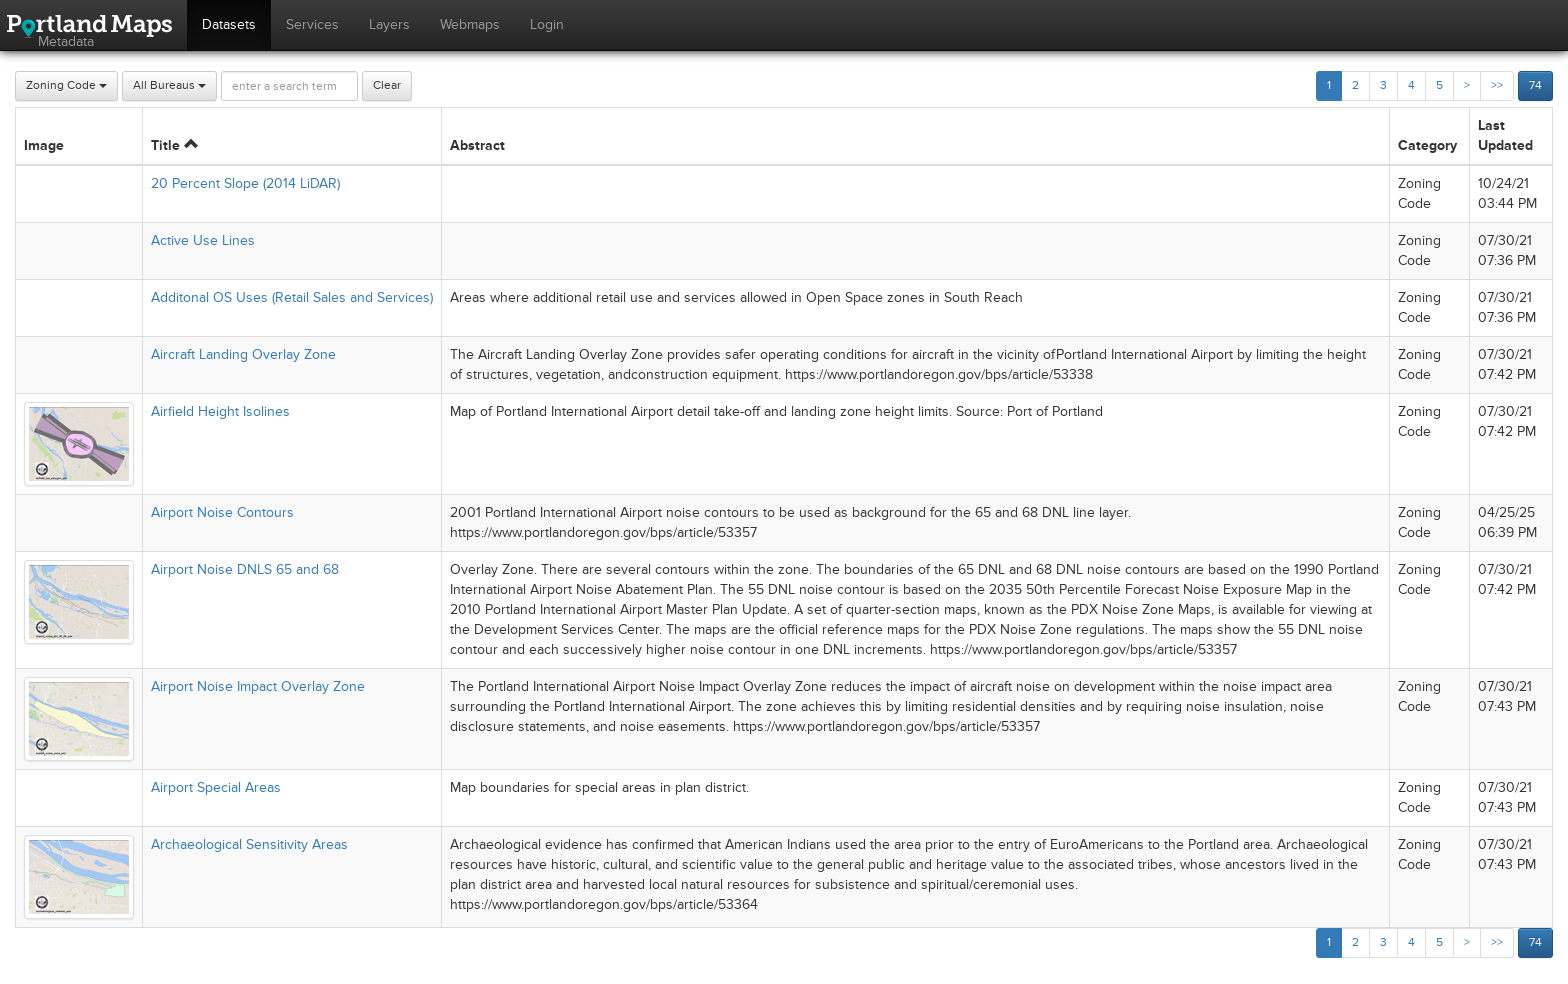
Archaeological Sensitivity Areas (249, 844)
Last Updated (1505, 135)
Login (547, 24)
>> (1497, 85)
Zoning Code (66, 85)
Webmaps (470, 24)
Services (312, 24)
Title (174, 145)
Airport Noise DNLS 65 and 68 (245, 569)
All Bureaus (169, 85)
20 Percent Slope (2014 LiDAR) (245, 183)
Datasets (229, 24)
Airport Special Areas (216, 787)
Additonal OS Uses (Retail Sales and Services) (292, 297)
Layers (389, 24)
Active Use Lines (203, 240)
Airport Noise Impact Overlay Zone (258, 686)
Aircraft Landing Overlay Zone (243, 354)
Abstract (477, 145)
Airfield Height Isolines (220, 411)
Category (1427, 145)
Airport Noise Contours (222, 512)
